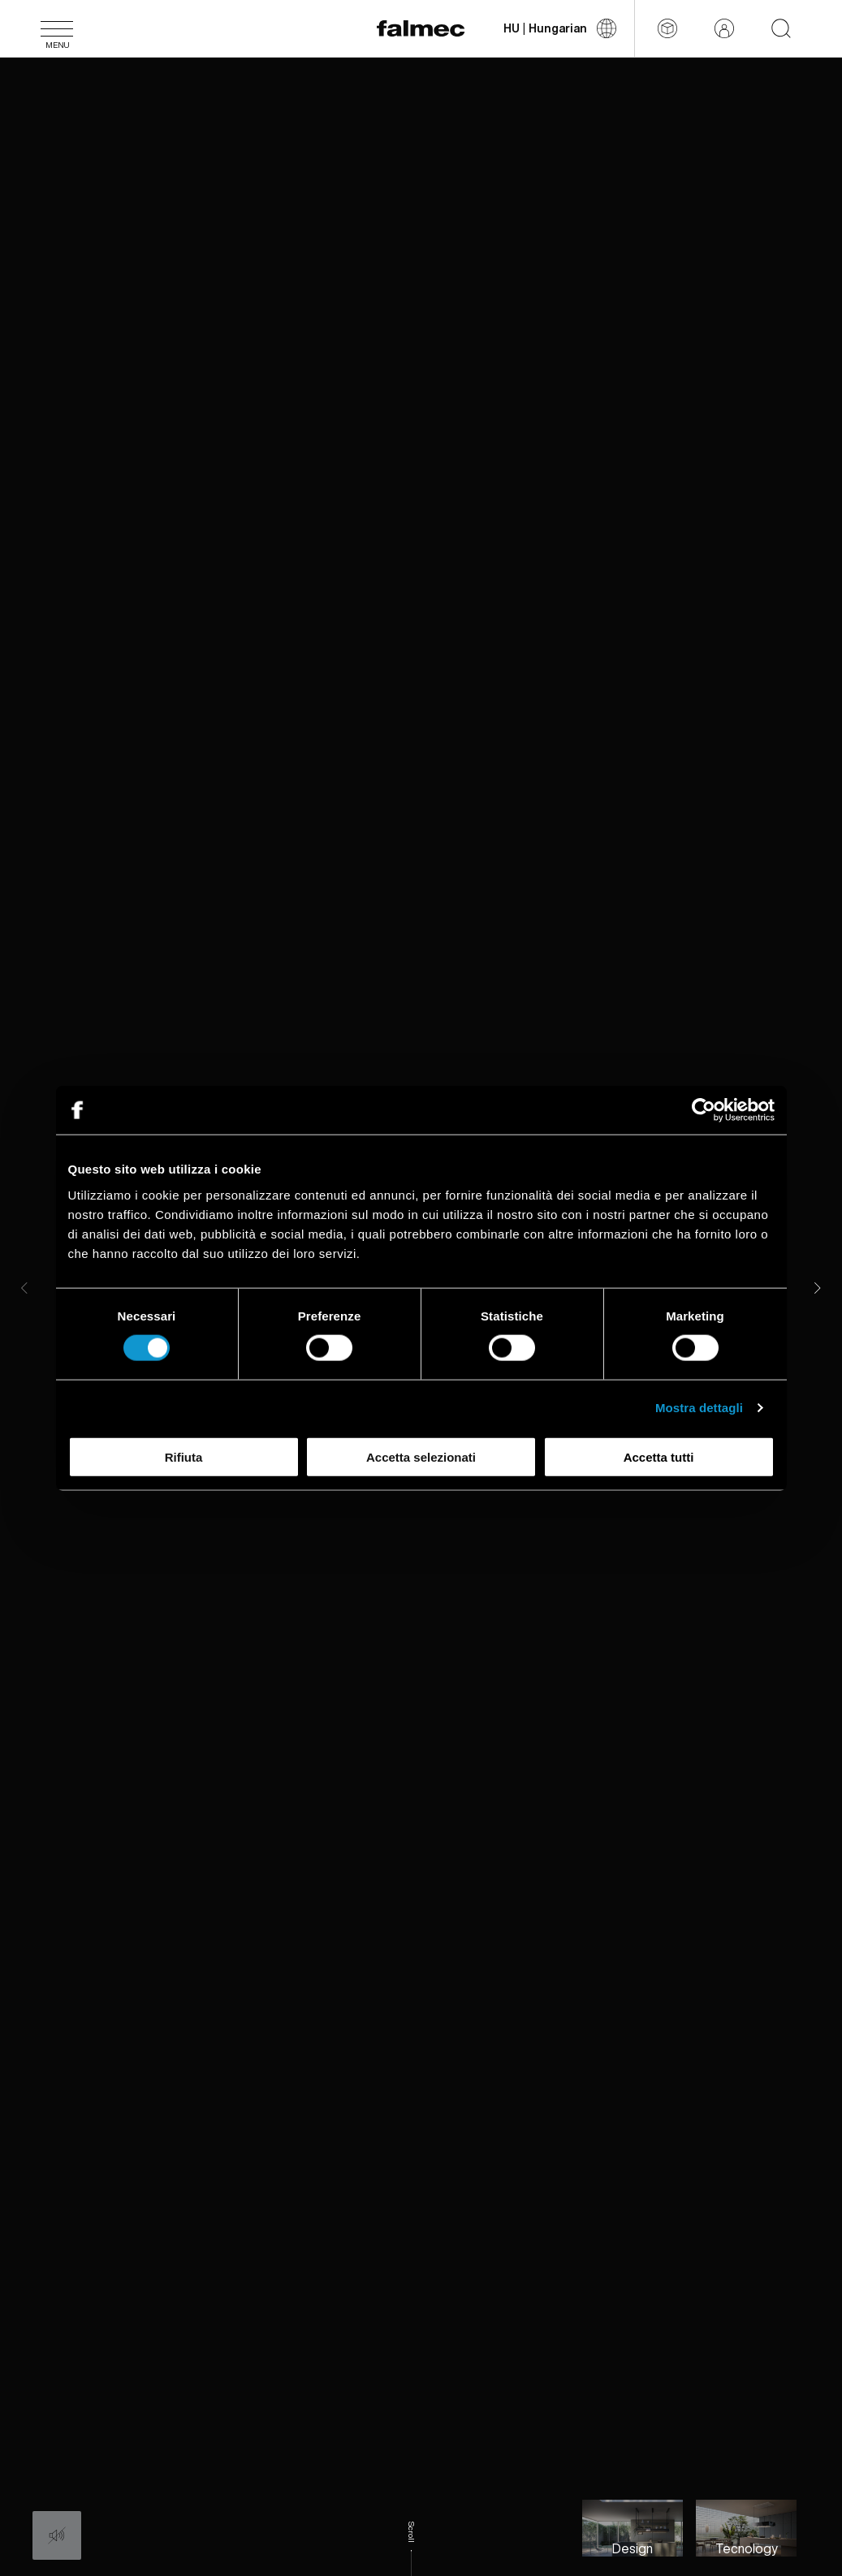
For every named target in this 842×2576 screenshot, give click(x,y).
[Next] (817, 1288)
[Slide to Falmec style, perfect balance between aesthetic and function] (632, 2528)
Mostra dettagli (699, 1408)
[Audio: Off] (56, 2535)
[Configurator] (667, 28)
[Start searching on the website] (781, 28)
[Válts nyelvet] (560, 28)
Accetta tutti (659, 1456)
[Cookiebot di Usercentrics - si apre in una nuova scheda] (704, 1110)
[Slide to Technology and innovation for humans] (746, 2528)
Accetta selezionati (421, 1456)
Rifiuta (184, 1456)
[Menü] (56, 28)
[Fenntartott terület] (724, 28)
